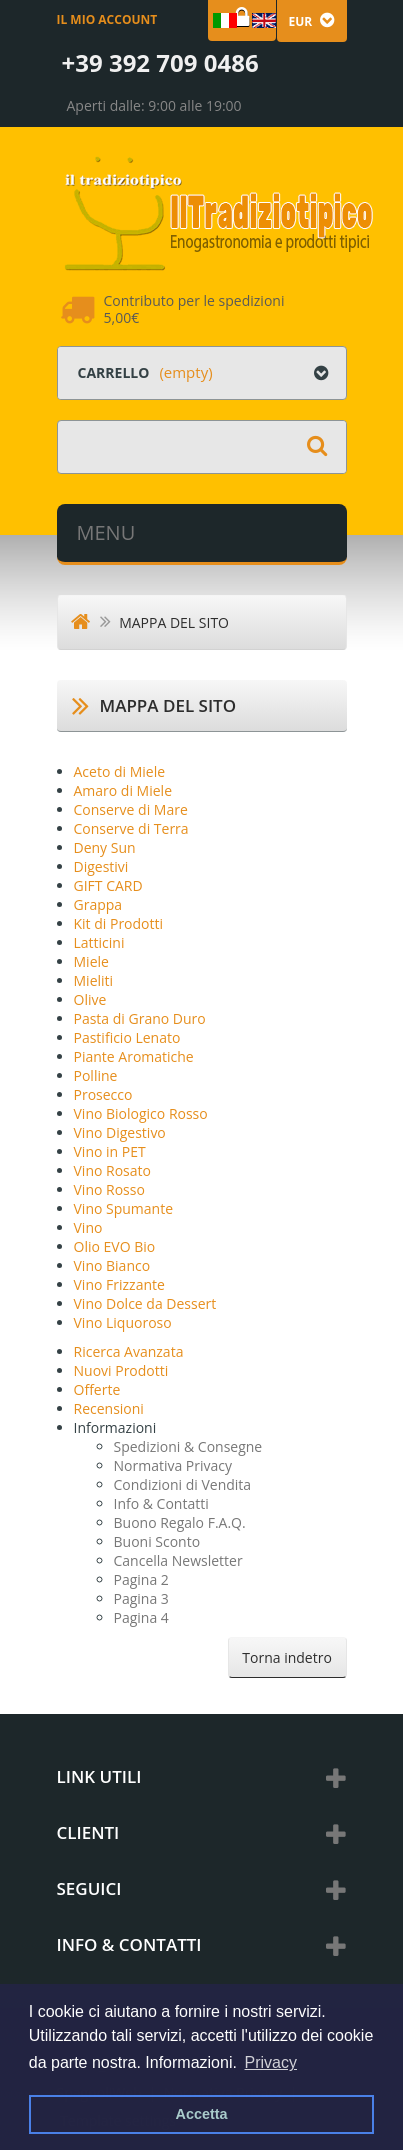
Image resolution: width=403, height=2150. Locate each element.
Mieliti (94, 980)
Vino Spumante (124, 1208)
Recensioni (109, 1408)
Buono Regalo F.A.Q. (180, 1522)
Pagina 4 (141, 1617)
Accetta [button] (202, 2114)
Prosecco (103, 1094)
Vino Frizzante (119, 1284)
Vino (88, 1227)
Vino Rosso (109, 1189)
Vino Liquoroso (123, 1322)
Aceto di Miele (120, 771)
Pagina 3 (141, 1598)
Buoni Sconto (157, 1541)
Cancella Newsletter (178, 1560)
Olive (90, 999)
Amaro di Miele (123, 790)
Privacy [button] (271, 2062)
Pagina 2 (141, 1579)
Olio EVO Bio (115, 1246)
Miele (91, 961)
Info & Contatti (161, 1503)
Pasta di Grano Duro (140, 1018)
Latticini (99, 942)
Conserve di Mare (131, 809)
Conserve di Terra (131, 828)
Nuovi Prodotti (121, 1370)
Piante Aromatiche (134, 1056)
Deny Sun (105, 847)
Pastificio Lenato (127, 1037)
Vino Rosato (112, 1170)
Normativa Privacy (173, 1465)
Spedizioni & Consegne (188, 1446)
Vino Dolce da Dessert (145, 1303)
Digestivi (101, 866)
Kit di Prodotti (119, 923)
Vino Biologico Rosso (141, 1113)
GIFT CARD (108, 885)
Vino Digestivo (120, 1132)
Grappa (98, 904)
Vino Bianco (112, 1265)
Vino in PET (110, 1151)
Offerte (97, 1389)
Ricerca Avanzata (129, 1351)
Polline (96, 1075)
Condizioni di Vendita (183, 1484)
